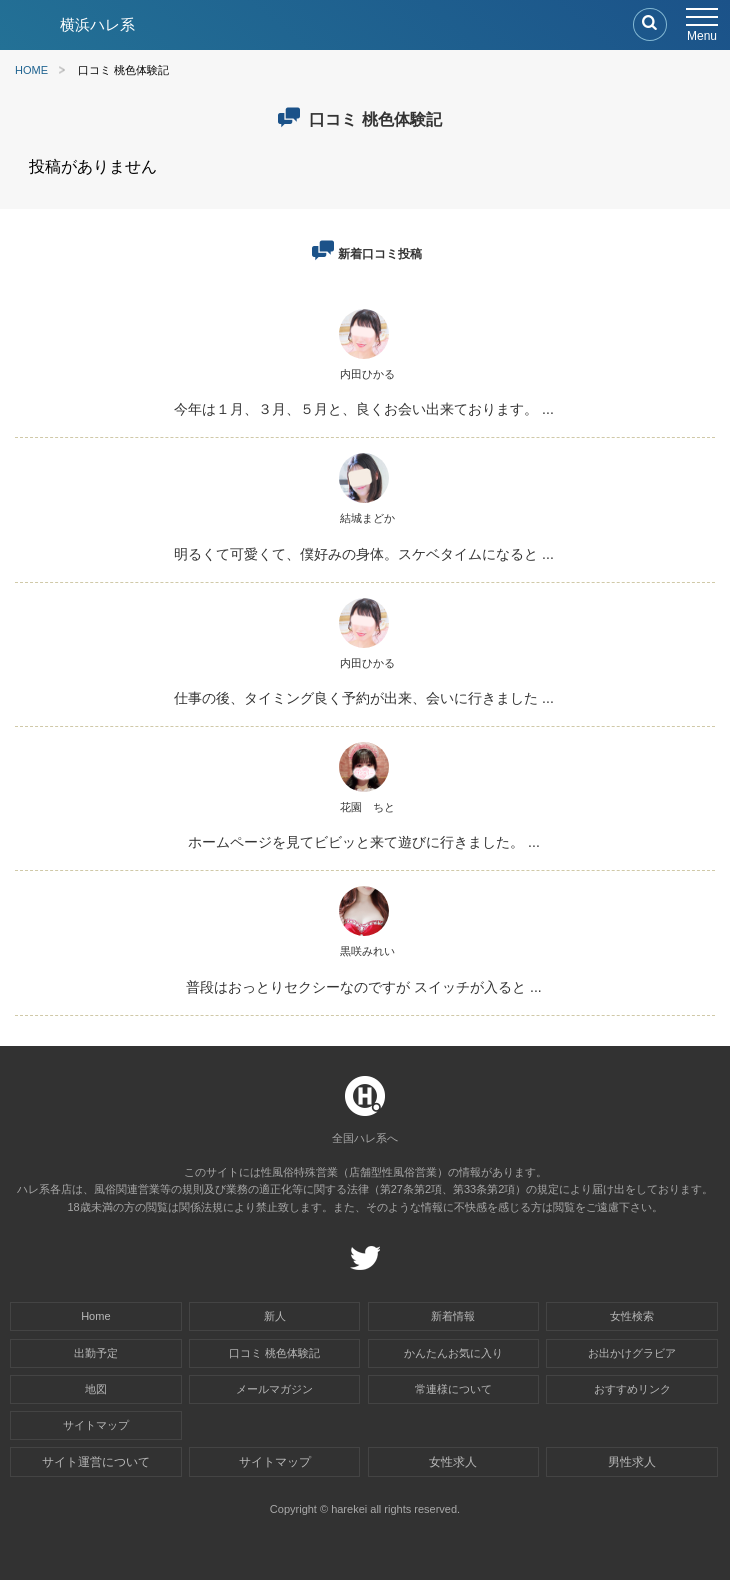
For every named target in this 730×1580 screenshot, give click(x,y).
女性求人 (453, 1462)
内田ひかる (367, 374)
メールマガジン (274, 1389)
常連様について (453, 1389)
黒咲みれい (367, 951)
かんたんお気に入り (453, 1353)
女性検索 (632, 1316)
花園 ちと (367, 807)
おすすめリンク (632, 1389)
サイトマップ (96, 1425)
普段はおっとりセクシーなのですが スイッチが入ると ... (363, 987)
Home (95, 1316)
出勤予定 (96, 1353)
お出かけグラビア (632, 1353)
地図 (96, 1389)
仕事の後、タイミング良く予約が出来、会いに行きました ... (364, 698)
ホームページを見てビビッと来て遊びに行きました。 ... (364, 842)
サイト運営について (96, 1462)
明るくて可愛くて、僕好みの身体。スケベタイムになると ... (364, 554)
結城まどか (367, 518)
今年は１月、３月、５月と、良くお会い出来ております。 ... (364, 409)
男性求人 (632, 1462)
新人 (275, 1316)
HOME (31, 70)
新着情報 (453, 1316)
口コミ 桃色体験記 (274, 1353)
